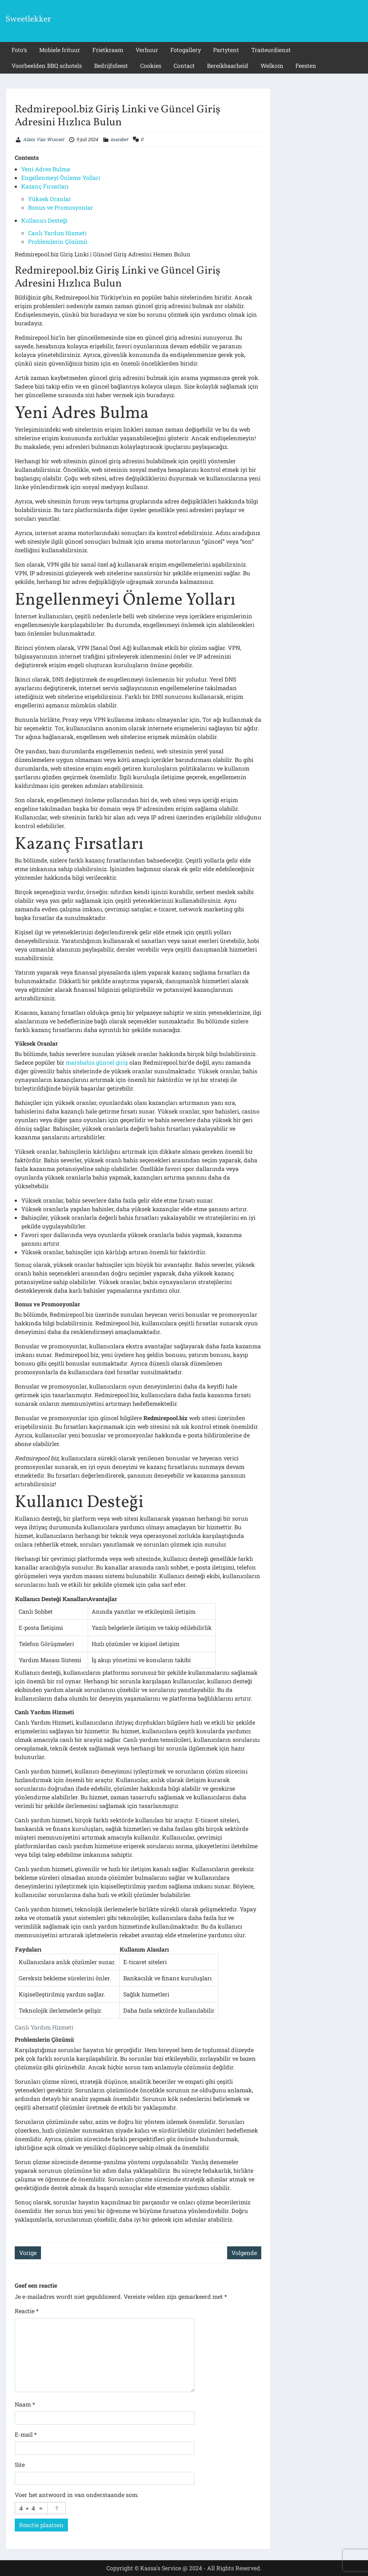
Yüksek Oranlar (49, 199)
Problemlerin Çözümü (57, 241)
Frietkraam (107, 50)
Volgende (244, 2252)
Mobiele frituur (59, 50)
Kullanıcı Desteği (44, 220)
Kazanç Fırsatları (45, 186)
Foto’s (19, 50)
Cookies (150, 65)
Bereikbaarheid (227, 65)
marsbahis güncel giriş (97, 1062)
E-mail (26, 2434)
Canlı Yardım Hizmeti (57, 233)
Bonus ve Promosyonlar (60, 207)
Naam (25, 2404)
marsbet (119, 139)
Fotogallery (185, 50)
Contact (184, 65)
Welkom (272, 65)
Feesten (305, 65)
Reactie (26, 2311)
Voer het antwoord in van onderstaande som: (76, 2494)
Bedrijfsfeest (111, 65)
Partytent (226, 50)
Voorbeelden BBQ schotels (47, 65)
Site (20, 2464)
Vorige (28, 2252)
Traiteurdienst (271, 50)
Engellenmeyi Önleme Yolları (60, 177)
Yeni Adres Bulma (45, 169)
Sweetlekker (28, 19)
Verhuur (146, 50)
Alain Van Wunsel (43, 139)
